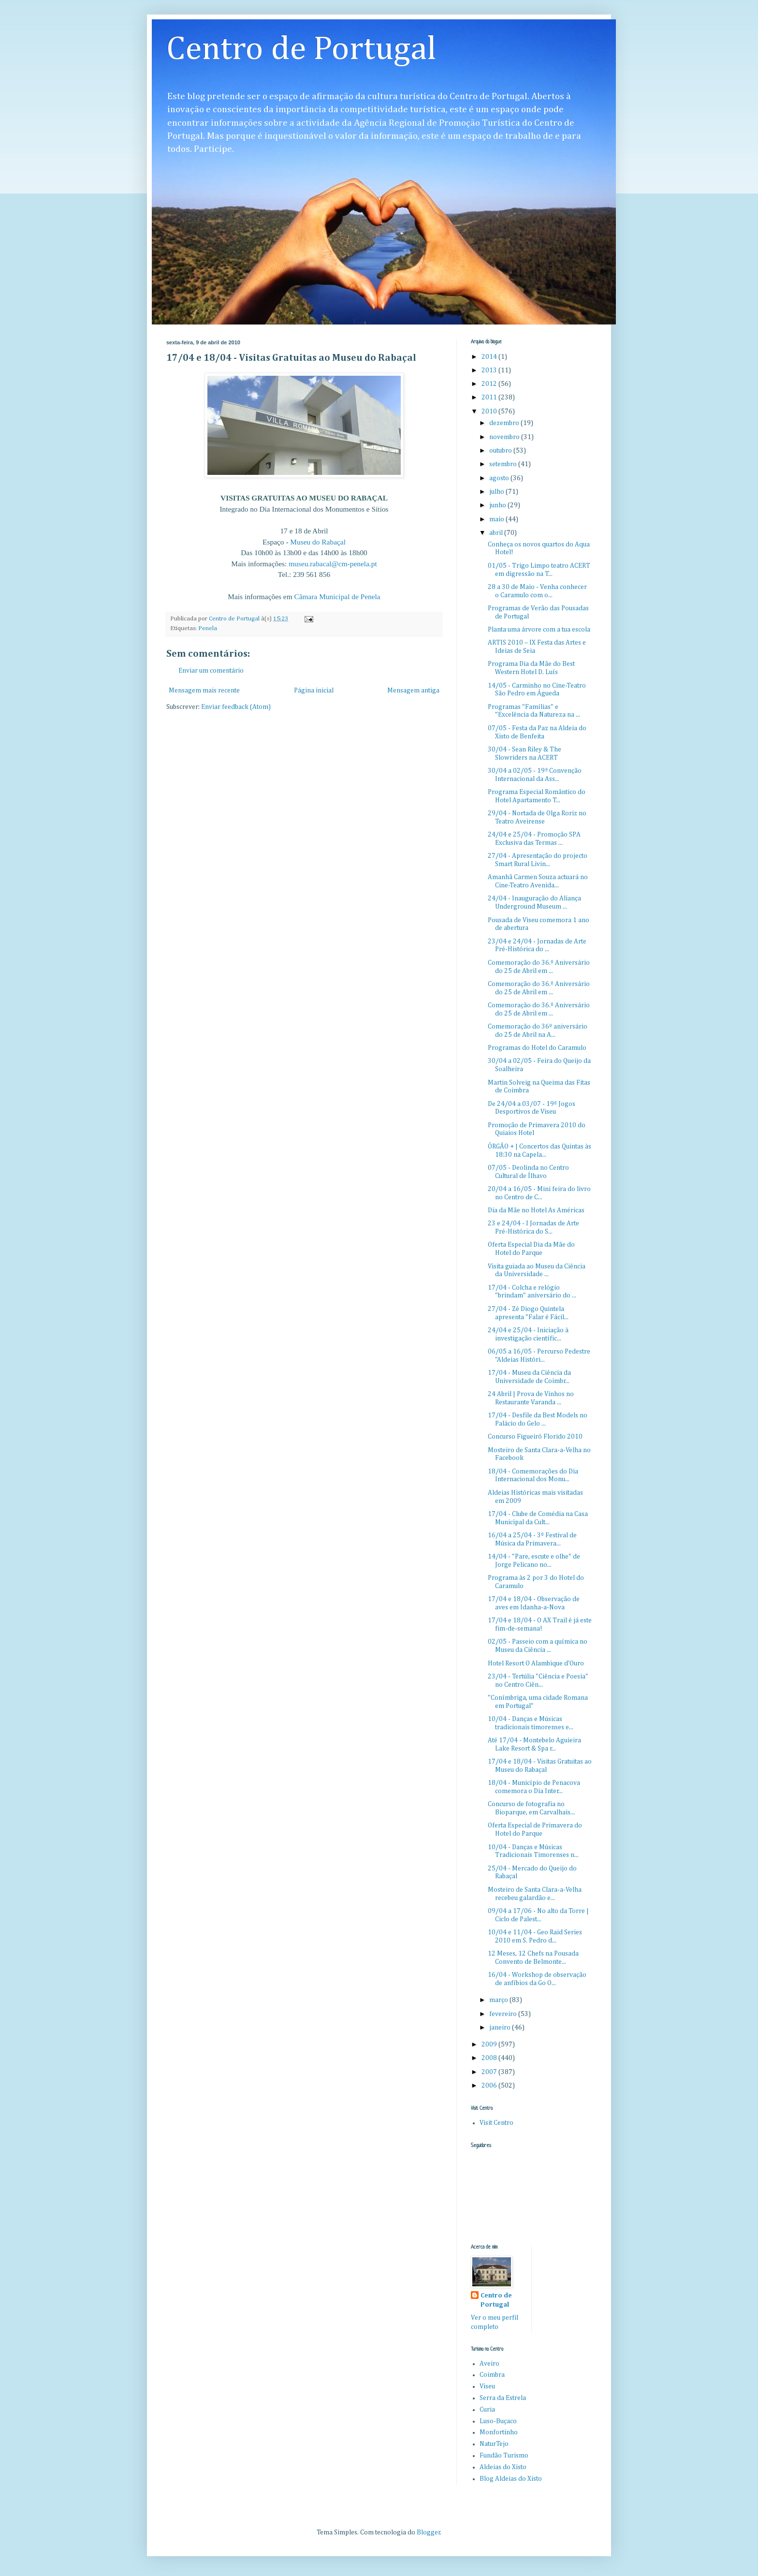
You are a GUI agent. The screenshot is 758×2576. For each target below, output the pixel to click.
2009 (489, 2044)
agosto (499, 478)
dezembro (505, 423)
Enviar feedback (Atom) (236, 707)
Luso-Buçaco (498, 2421)
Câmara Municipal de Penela (337, 596)
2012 (489, 384)
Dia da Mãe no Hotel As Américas (536, 1210)
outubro (501, 450)
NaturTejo (494, 2444)
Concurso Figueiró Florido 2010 (535, 1436)
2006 (489, 2085)
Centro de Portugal (301, 50)
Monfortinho (499, 2432)
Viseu (487, 2386)
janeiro (500, 2027)
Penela (207, 628)
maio (497, 519)
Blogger (428, 2532)
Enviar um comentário (211, 670)
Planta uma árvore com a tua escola (539, 629)
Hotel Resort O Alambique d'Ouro (536, 1663)
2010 (489, 411)
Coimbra (492, 2374)
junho (498, 505)
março (499, 2000)
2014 (489, 356)
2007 (489, 2072)
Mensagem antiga (413, 690)
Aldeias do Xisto (503, 2467)
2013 (489, 370)
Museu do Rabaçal (318, 542)
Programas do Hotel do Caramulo (537, 1048)
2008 (489, 2058)
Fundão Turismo (504, 2455)
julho (497, 491)
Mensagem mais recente (204, 690)
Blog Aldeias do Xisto (511, 2478)
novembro (505, 437)
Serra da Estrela (503, 2398)
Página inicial (314, 690)
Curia (487, 2409)
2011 (489, 397)
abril (496, 533)
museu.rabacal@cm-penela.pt (333, 563)
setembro (503, 464)
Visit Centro (496, 2123)
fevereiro (503, 2014)
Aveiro (489, 2363)
